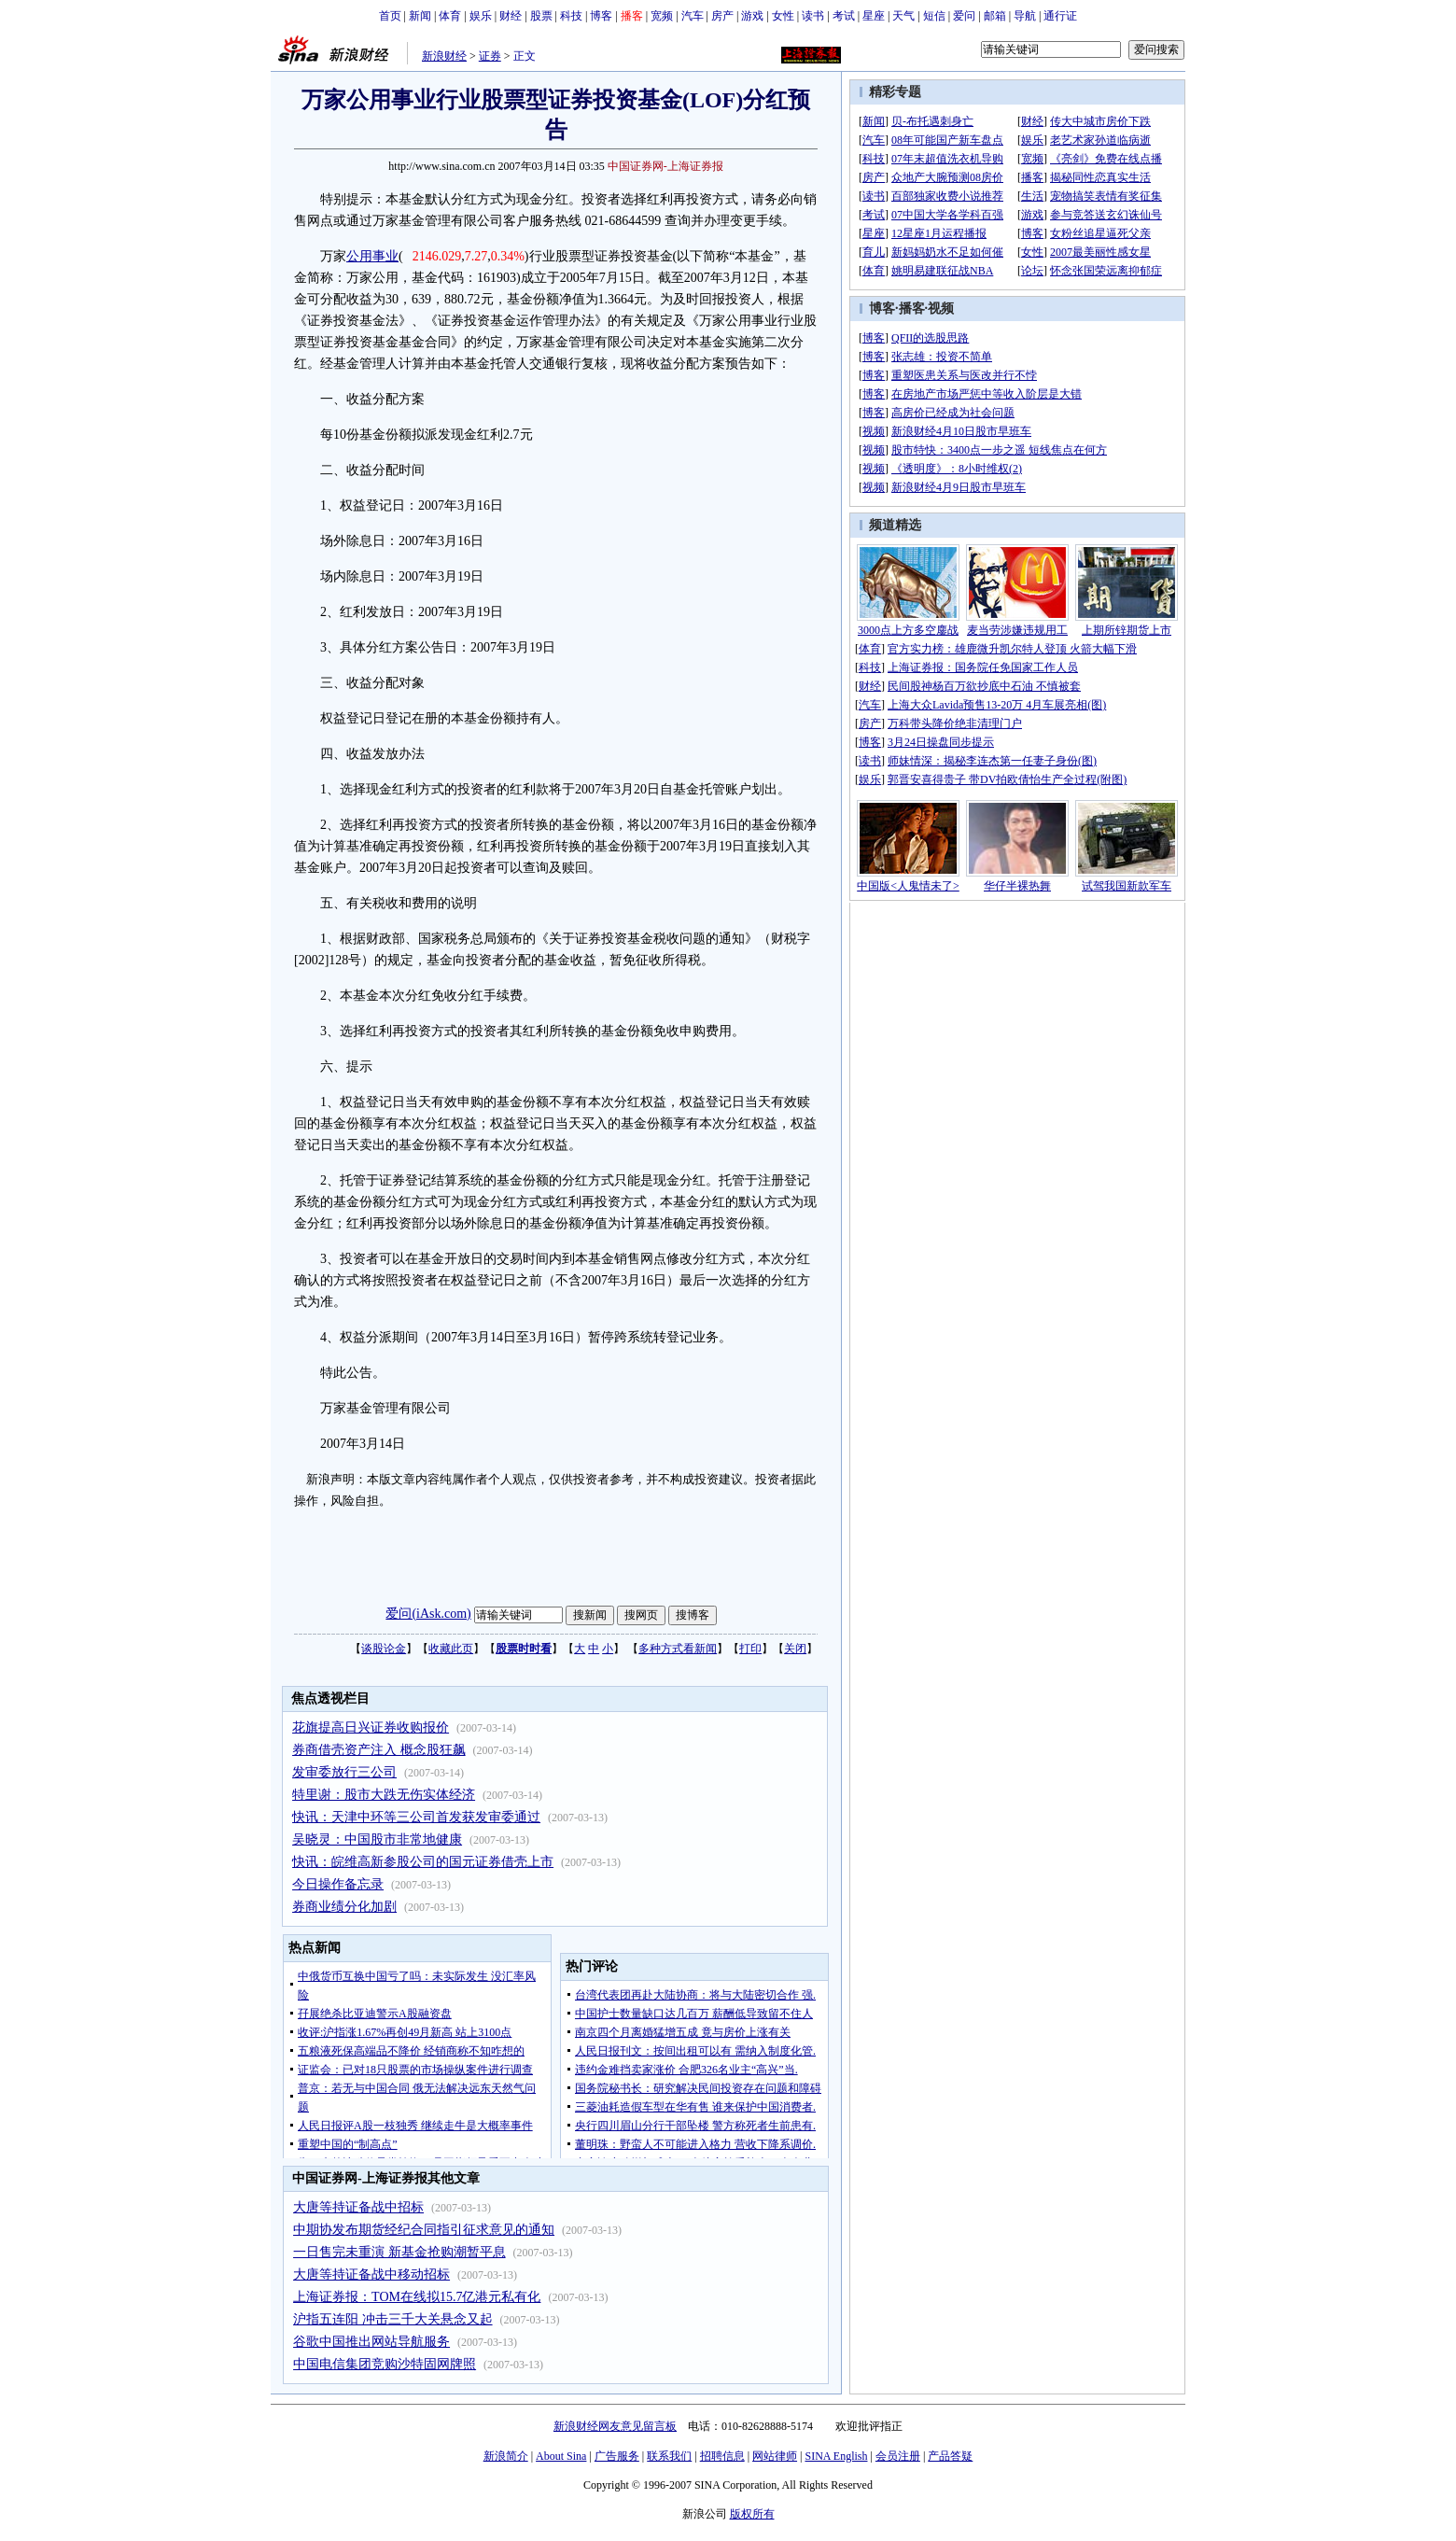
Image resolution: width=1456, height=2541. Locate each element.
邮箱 (995, 15)
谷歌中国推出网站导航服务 (371, 2342)
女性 (783, 15)
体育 (450, 15)
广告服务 (617, 2456)
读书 (813, 15)
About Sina (561, 2456)
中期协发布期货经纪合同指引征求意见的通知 (423, 2230)
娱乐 (480, 15)
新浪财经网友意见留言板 (615, 2426)
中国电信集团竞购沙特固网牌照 (384, 2364)
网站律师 (774, 2456)
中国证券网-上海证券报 (665, 166)
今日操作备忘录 (338, 1884)
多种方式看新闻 (677, 1648)
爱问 (964, 15)
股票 (541, 15)
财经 (510, 15)
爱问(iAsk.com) (427, 1614)
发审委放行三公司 (344, 1772)
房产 (722, 15)
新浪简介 (505, 2456)
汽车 (692, 15)
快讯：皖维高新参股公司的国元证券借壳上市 (422, 1862)
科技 (571, 15)
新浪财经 (444, 56)
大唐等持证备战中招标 (358, 2207)
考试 (844, 15)
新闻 (420, 15)
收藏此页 (450, 1648)
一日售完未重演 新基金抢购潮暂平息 (399, 2252)
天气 (903, 15)
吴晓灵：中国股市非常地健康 (377, 1839)
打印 (750, 1648)
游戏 (752, 15)
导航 (1025, 15)
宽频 (662, 15)
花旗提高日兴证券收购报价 (370, 1727)
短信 (934, 15)
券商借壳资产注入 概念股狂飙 (379, 1750)
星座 (873, 15)
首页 (390, 15)
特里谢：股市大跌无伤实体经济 (383, 1795)
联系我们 (669, 2456)
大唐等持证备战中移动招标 (371, 2274)
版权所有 (752, 2513)
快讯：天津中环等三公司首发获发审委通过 (416, 1817)
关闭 (795, 1648)
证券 (490, 56)
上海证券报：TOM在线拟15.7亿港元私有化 (416, 2297)
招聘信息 (722, 2456)
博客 (601, 15)
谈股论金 (383, 1648)
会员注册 (897, 2456)
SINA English (836, 2456)
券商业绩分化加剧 (344, 1907)
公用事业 (372, 256)
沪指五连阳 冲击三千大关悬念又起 (393, 2319)
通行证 (1060, 15)
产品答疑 (950, 2456)
